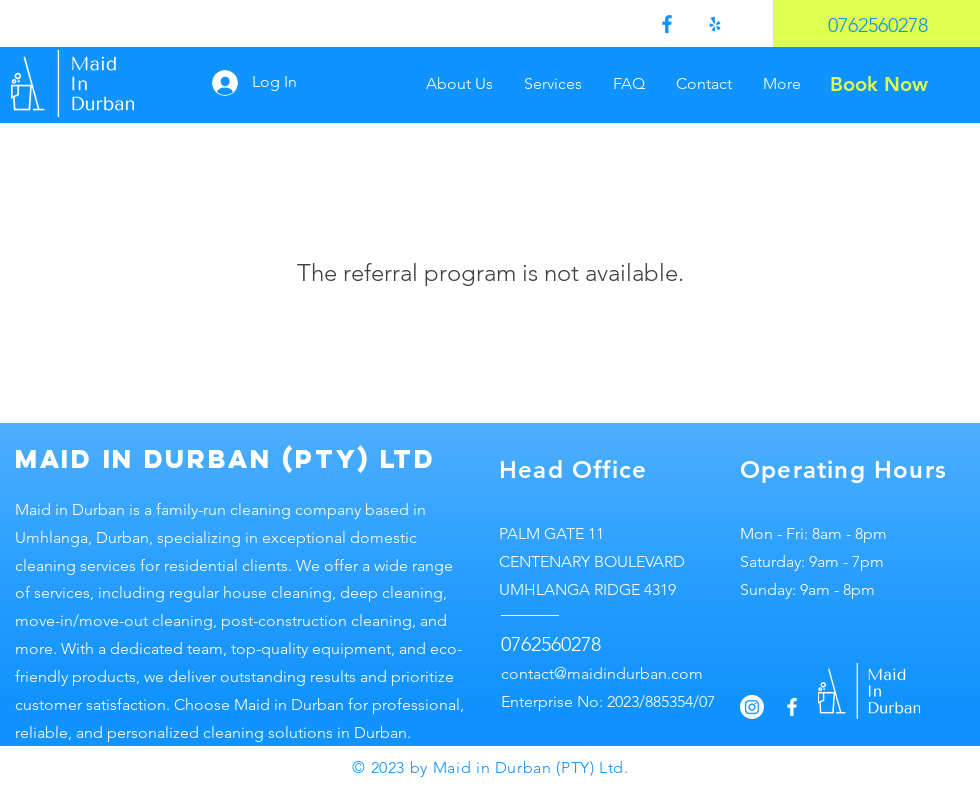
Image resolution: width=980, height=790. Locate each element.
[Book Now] (878, 83)
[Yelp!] (715, 24)
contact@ (534, 673)
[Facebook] (667, 24)
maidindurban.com (635, 673)
